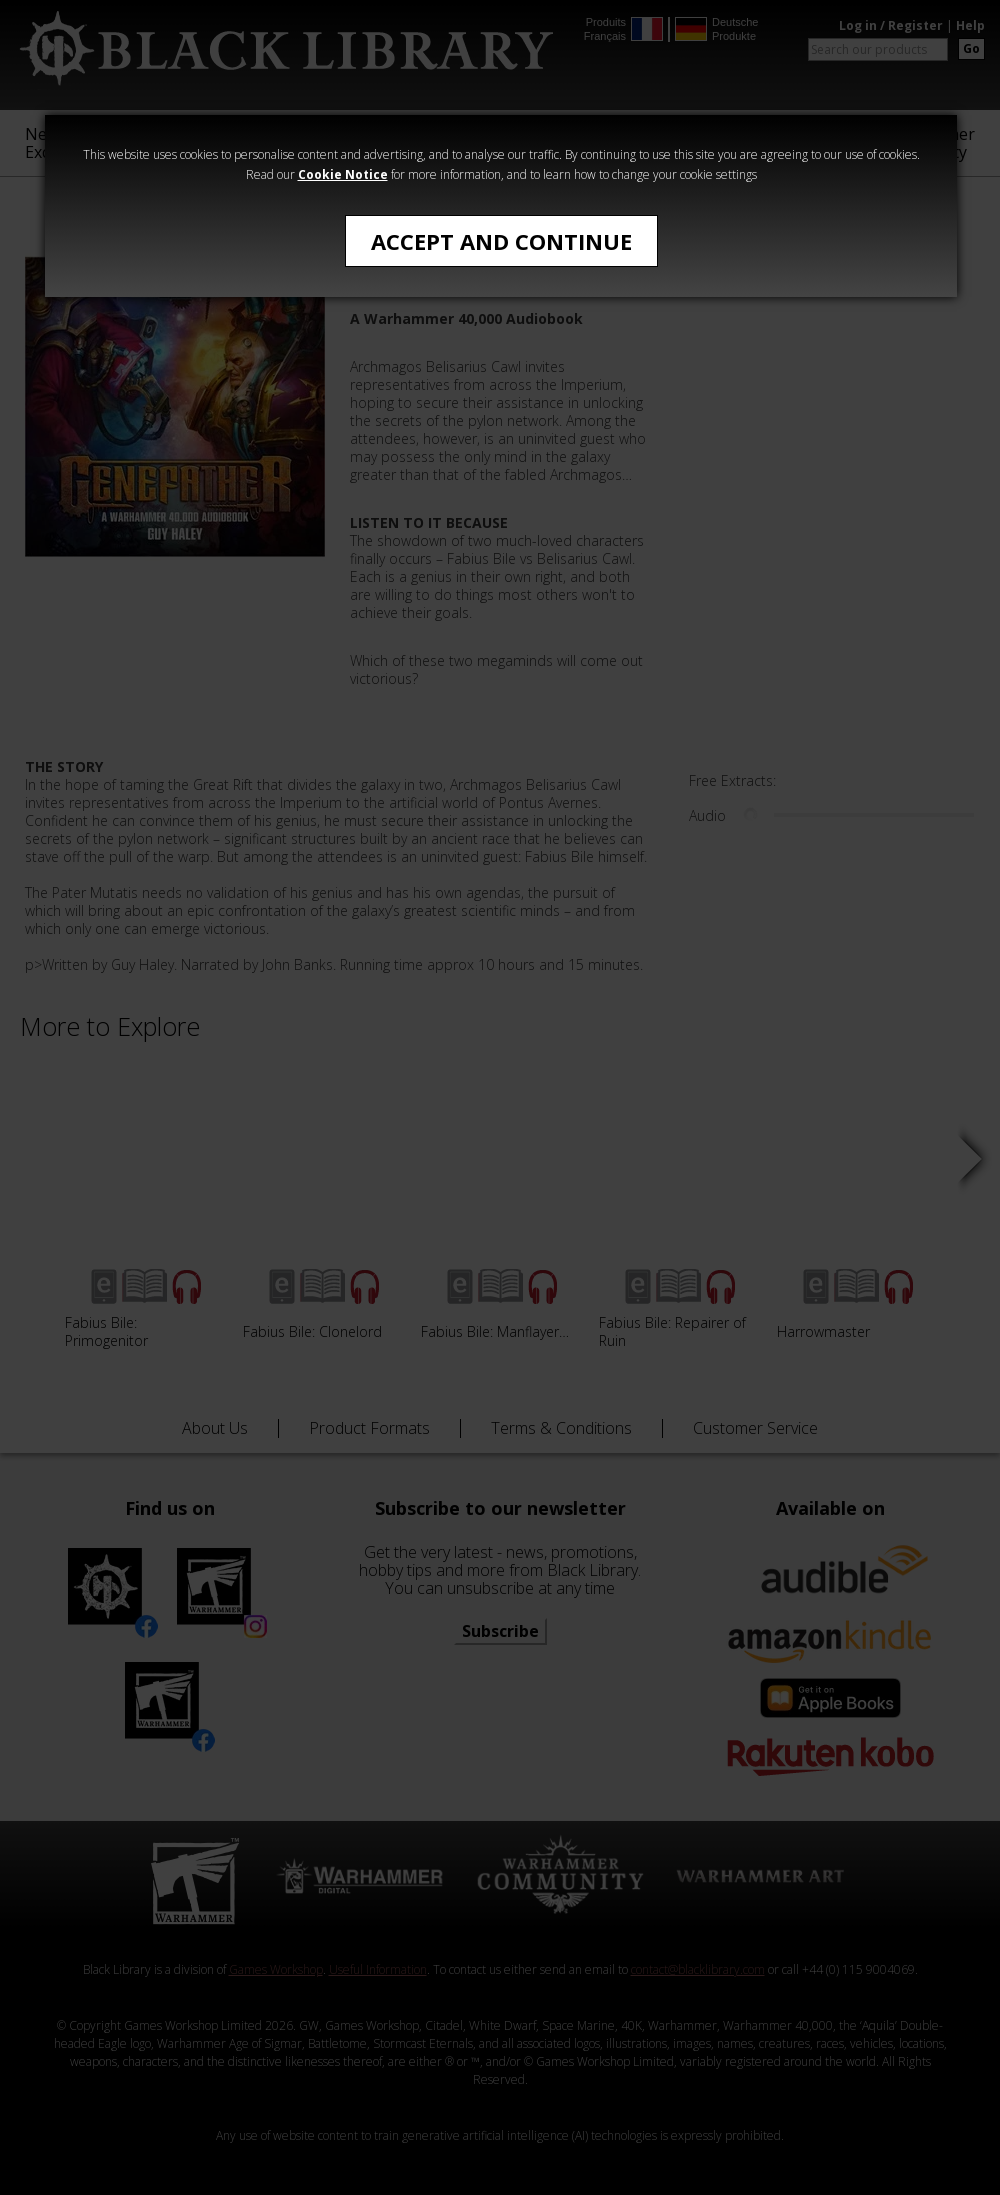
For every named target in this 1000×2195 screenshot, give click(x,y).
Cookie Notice (343, 174)
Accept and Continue (501, 241)
